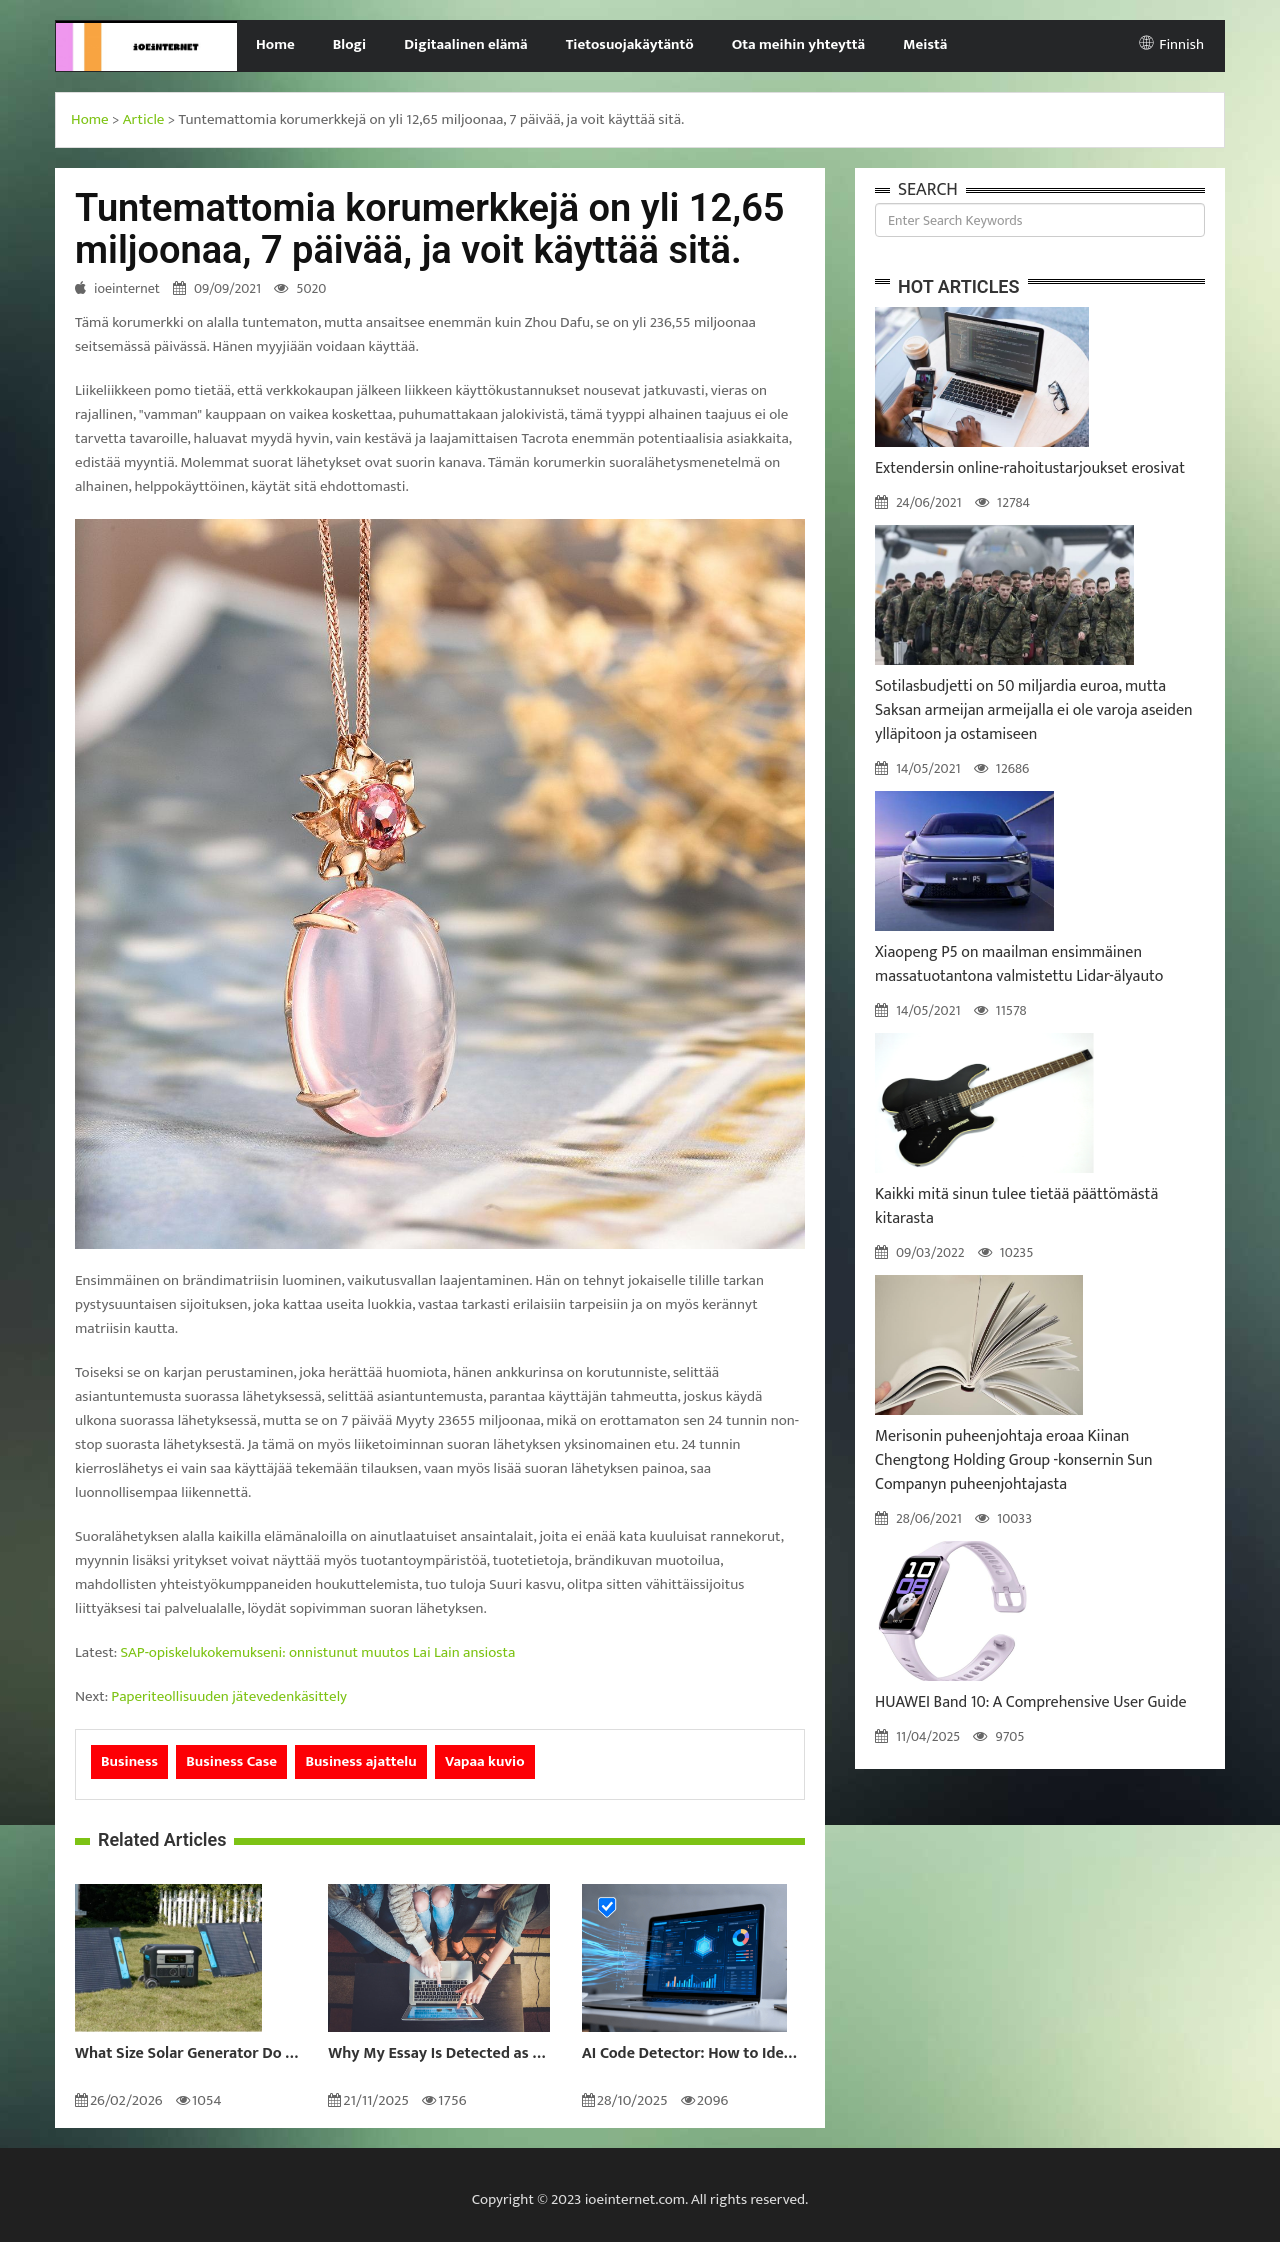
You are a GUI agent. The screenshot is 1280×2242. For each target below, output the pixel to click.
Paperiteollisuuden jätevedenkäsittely (229, 1696)
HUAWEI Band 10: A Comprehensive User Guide (1031, 1702)
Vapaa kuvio (485, 1761)
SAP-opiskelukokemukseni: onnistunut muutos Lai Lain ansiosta (318, 1652)
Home (275, 44)
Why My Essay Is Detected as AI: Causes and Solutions (439, 2054)
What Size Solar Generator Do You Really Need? (186, 2054)
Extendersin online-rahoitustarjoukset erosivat (1030, 468)
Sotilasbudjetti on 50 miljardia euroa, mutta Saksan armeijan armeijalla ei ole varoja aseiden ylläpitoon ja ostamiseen (1034, 710)
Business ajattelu (360, 1761)
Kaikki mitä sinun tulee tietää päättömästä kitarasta (1016, 1206)
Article (144, 119)
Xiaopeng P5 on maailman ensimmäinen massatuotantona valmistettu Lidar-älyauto (1019, 964)
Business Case (231, 1761)
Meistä (925, 44)
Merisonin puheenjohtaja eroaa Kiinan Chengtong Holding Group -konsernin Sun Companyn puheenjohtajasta (1014, 1460)
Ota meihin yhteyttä (798, 44)
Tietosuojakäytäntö (630, 44)
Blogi (349, 44)
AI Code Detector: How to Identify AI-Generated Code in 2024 (693, 2054)
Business (129, 1761)
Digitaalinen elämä (466, 44)
